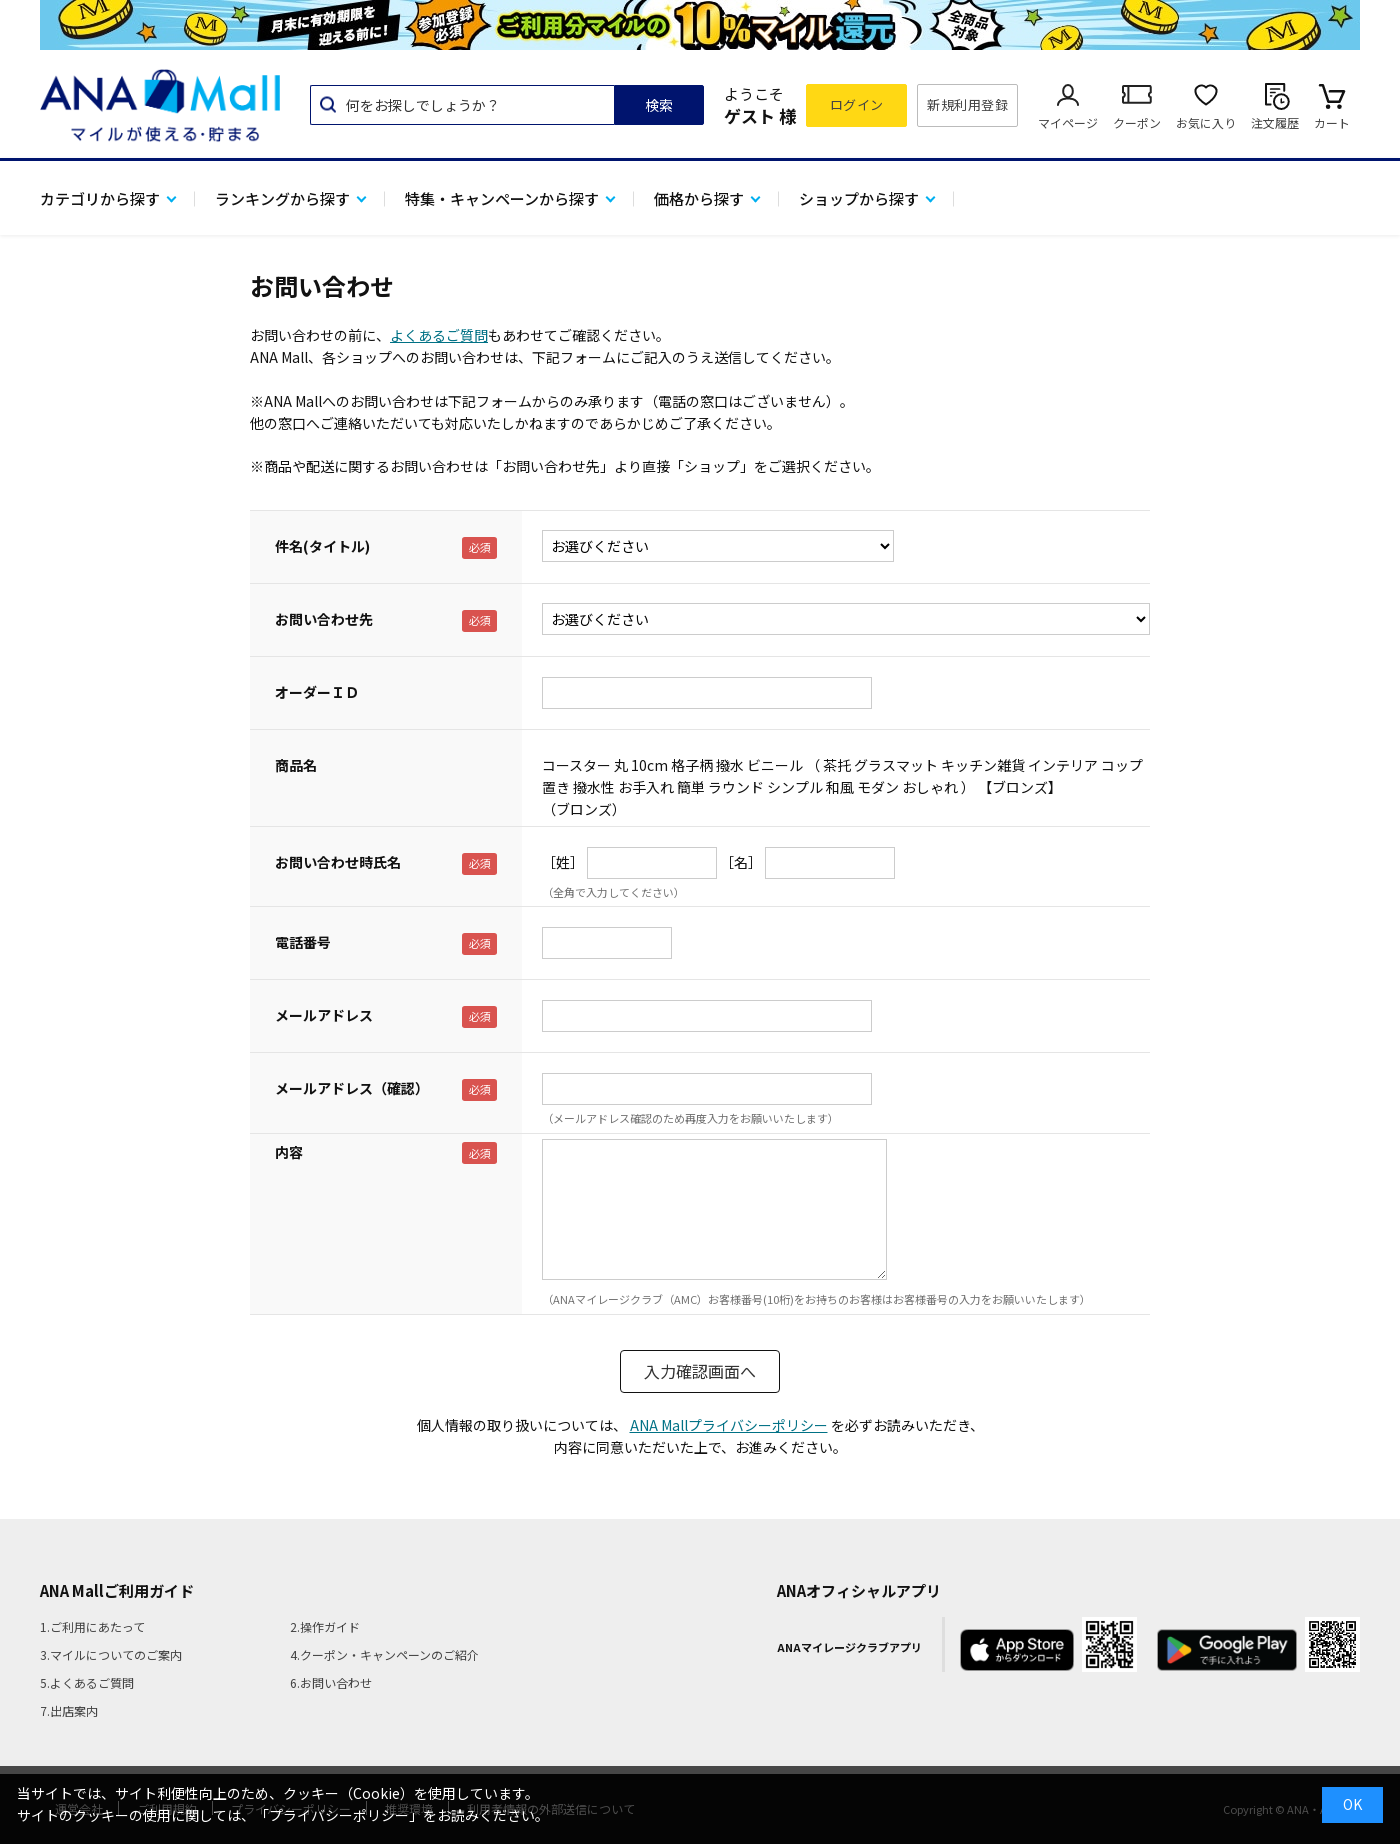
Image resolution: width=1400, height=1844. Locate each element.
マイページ (1068, 122)
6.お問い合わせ (331, 1682)
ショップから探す (859, 198)
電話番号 (303, 942)
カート (1332, 122)
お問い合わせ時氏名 (338, 862)
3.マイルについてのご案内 (111, 1654)
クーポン (1137, 122)
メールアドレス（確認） (352, 1088)
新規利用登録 (967, 104)
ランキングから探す (282, 198)
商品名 (296, 765)
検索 (659, 105)
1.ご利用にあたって (92, 1626)
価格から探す (699, 198)
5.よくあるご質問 (87, 1682)
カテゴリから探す (100, 198)
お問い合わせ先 (324, 619)
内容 (289, 1152)
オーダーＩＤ (317, 692)
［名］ (741, 862)
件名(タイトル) (322, 546)
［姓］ (563, 862)
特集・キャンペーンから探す (502, 198)
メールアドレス (324, 1015)
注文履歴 (1275, 122)
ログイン (857, 104)
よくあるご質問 (439, 335)
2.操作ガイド (325, 1626)
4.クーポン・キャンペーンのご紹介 (384, 1654)
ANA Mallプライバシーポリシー (729, 1425)
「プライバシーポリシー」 (339, 1815)
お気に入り (1206, 122)
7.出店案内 (69, 1710)
